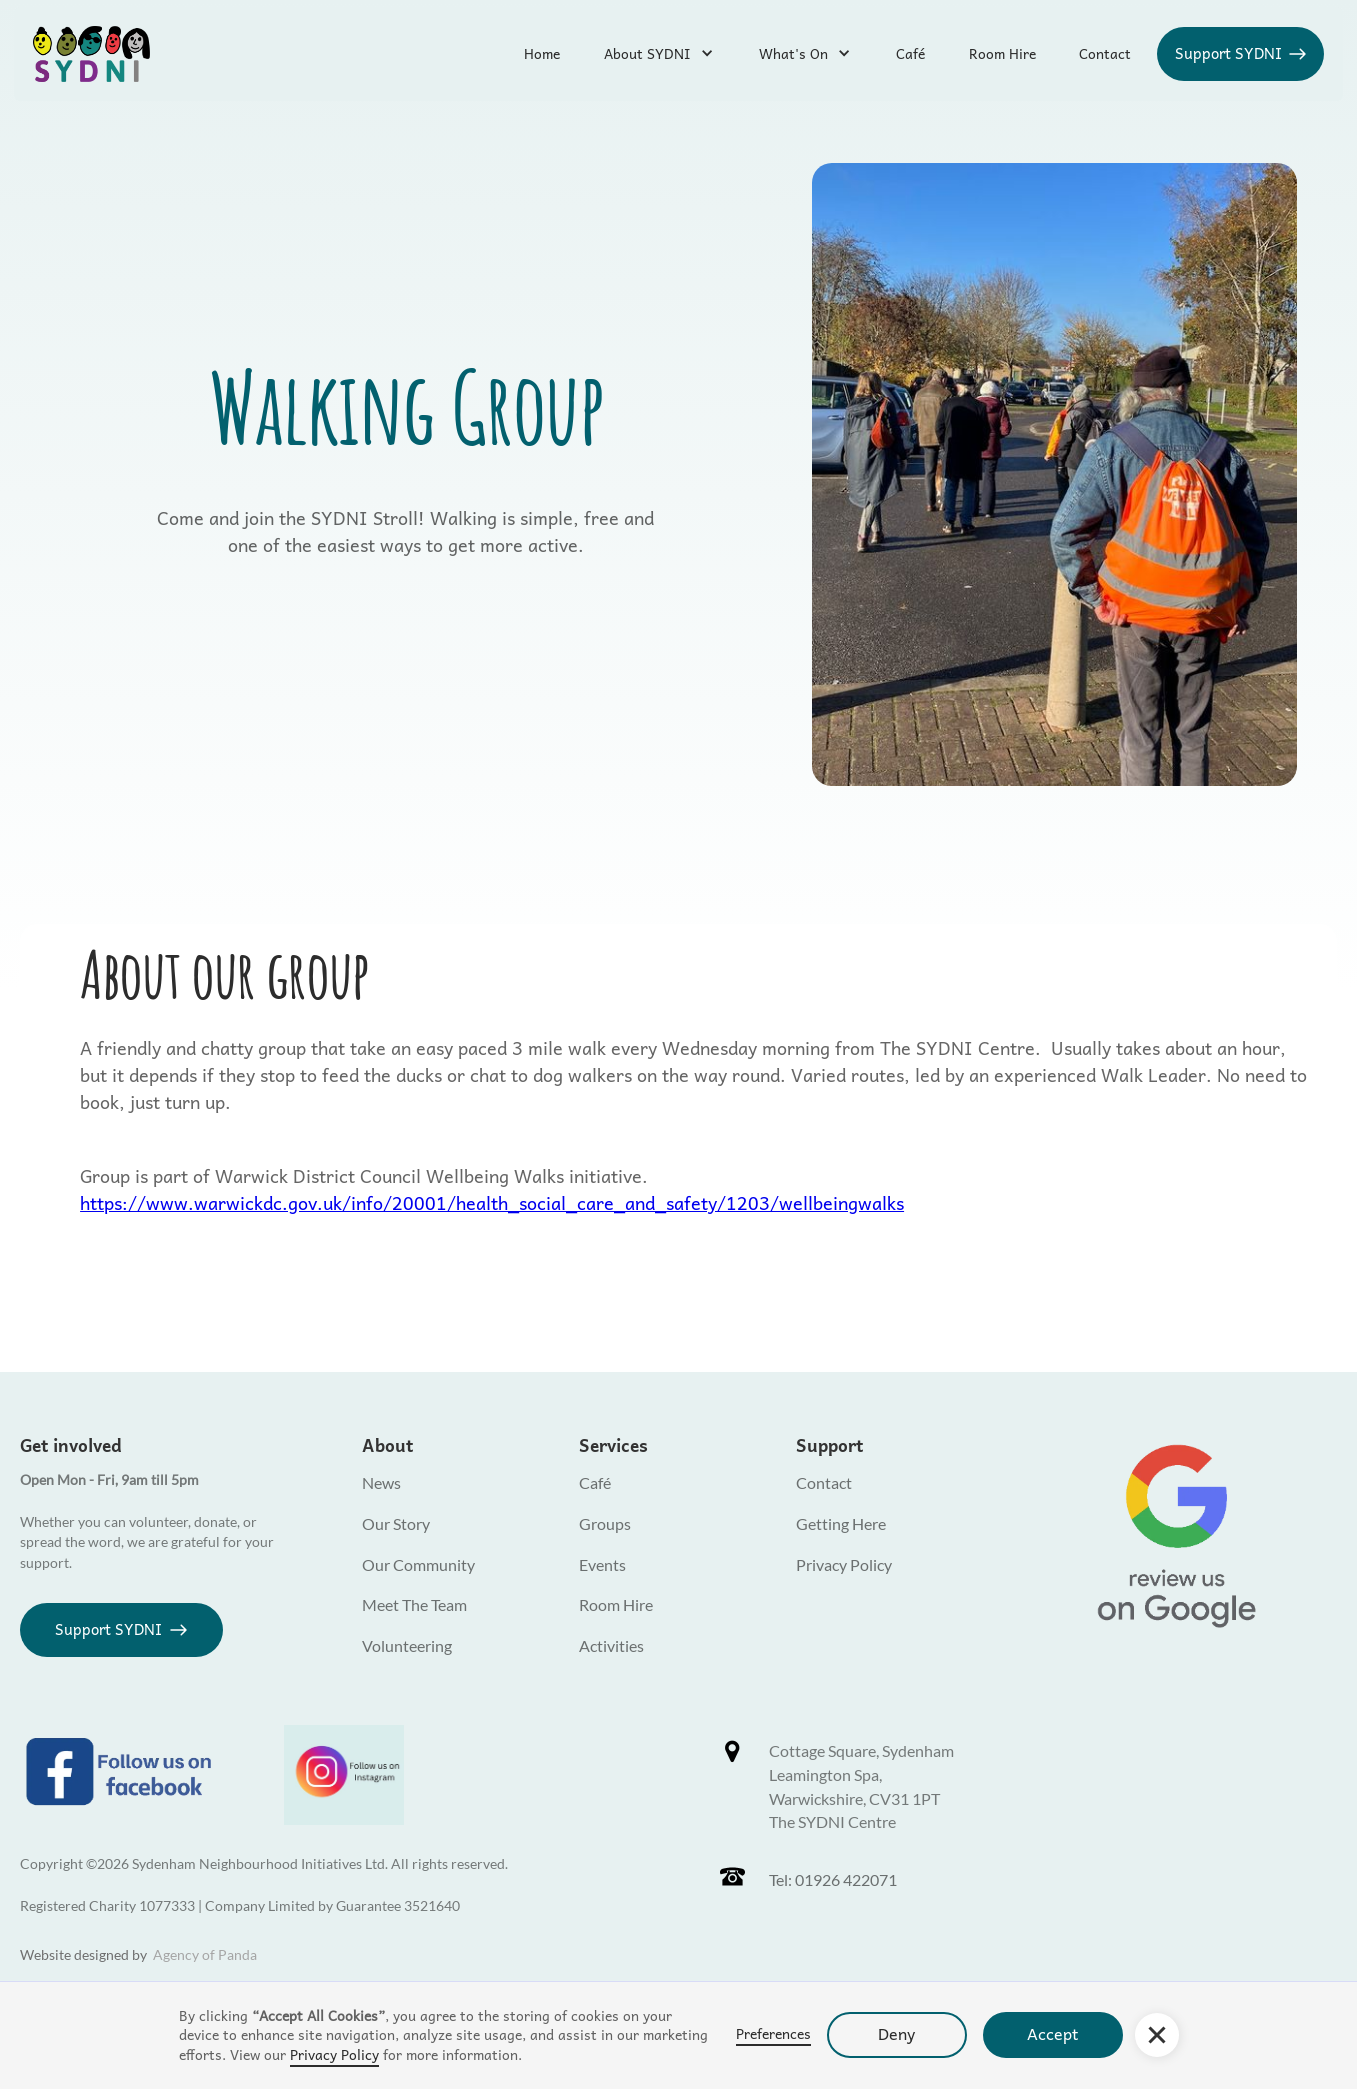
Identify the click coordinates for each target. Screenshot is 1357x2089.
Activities (611, 1645)
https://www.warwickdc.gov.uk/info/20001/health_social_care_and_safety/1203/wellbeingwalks (492, 1202)
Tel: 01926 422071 (833, 1879)
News (381, 1482)
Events (602, 1564)
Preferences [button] (773, 2034)
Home (542, 53)
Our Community (418, 1564)
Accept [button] (1053, 2033)
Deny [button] (896, 2033)
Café (910, 53)
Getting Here (841, 1523)
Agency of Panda (205, 1954)
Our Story (396, 1523)
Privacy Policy (334, 2054)
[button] (1157, 2035)
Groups (605, 1523)
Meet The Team (414, 1604)
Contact (1105, 53)
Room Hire (1002, 53)
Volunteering (407, 1645)
